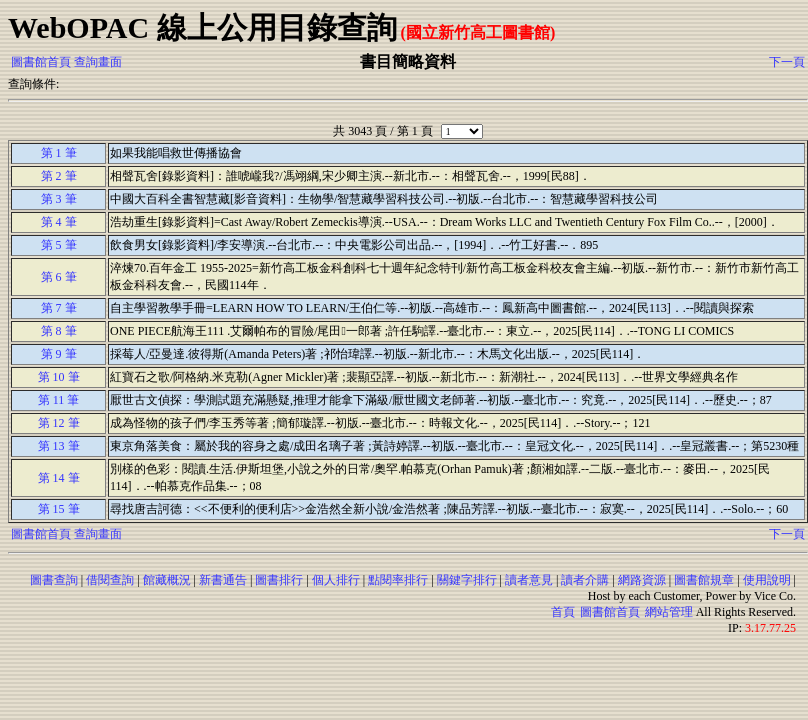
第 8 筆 (59, 331)
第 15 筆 (59, 509)
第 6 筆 (59, 277)
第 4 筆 (59, 222)
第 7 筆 (59, 308)
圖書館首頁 (41, 62)
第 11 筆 (59, 400)
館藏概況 (167, 580)
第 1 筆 (59, 153)
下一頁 (787, 62)
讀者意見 (529, 580)
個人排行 (336, 580)
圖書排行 (279, 580)
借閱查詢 (110, 580)
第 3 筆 (59, 199)
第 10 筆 (59, 377)
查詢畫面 (98, 62)
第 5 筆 (59, 245)
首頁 (563, 612)
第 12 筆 (59, 423)
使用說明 (767, 580)
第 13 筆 (59, 446)
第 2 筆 (59, 176)
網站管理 (669, 612)
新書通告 (223, 580)
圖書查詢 (54, 580)
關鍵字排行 (467, 580)
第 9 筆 (59, 354)
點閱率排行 (398, 580)
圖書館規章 (704, 580)
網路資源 (642, 580)
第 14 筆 (59, 478)
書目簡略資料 (408, 61)
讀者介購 (585, 580)
